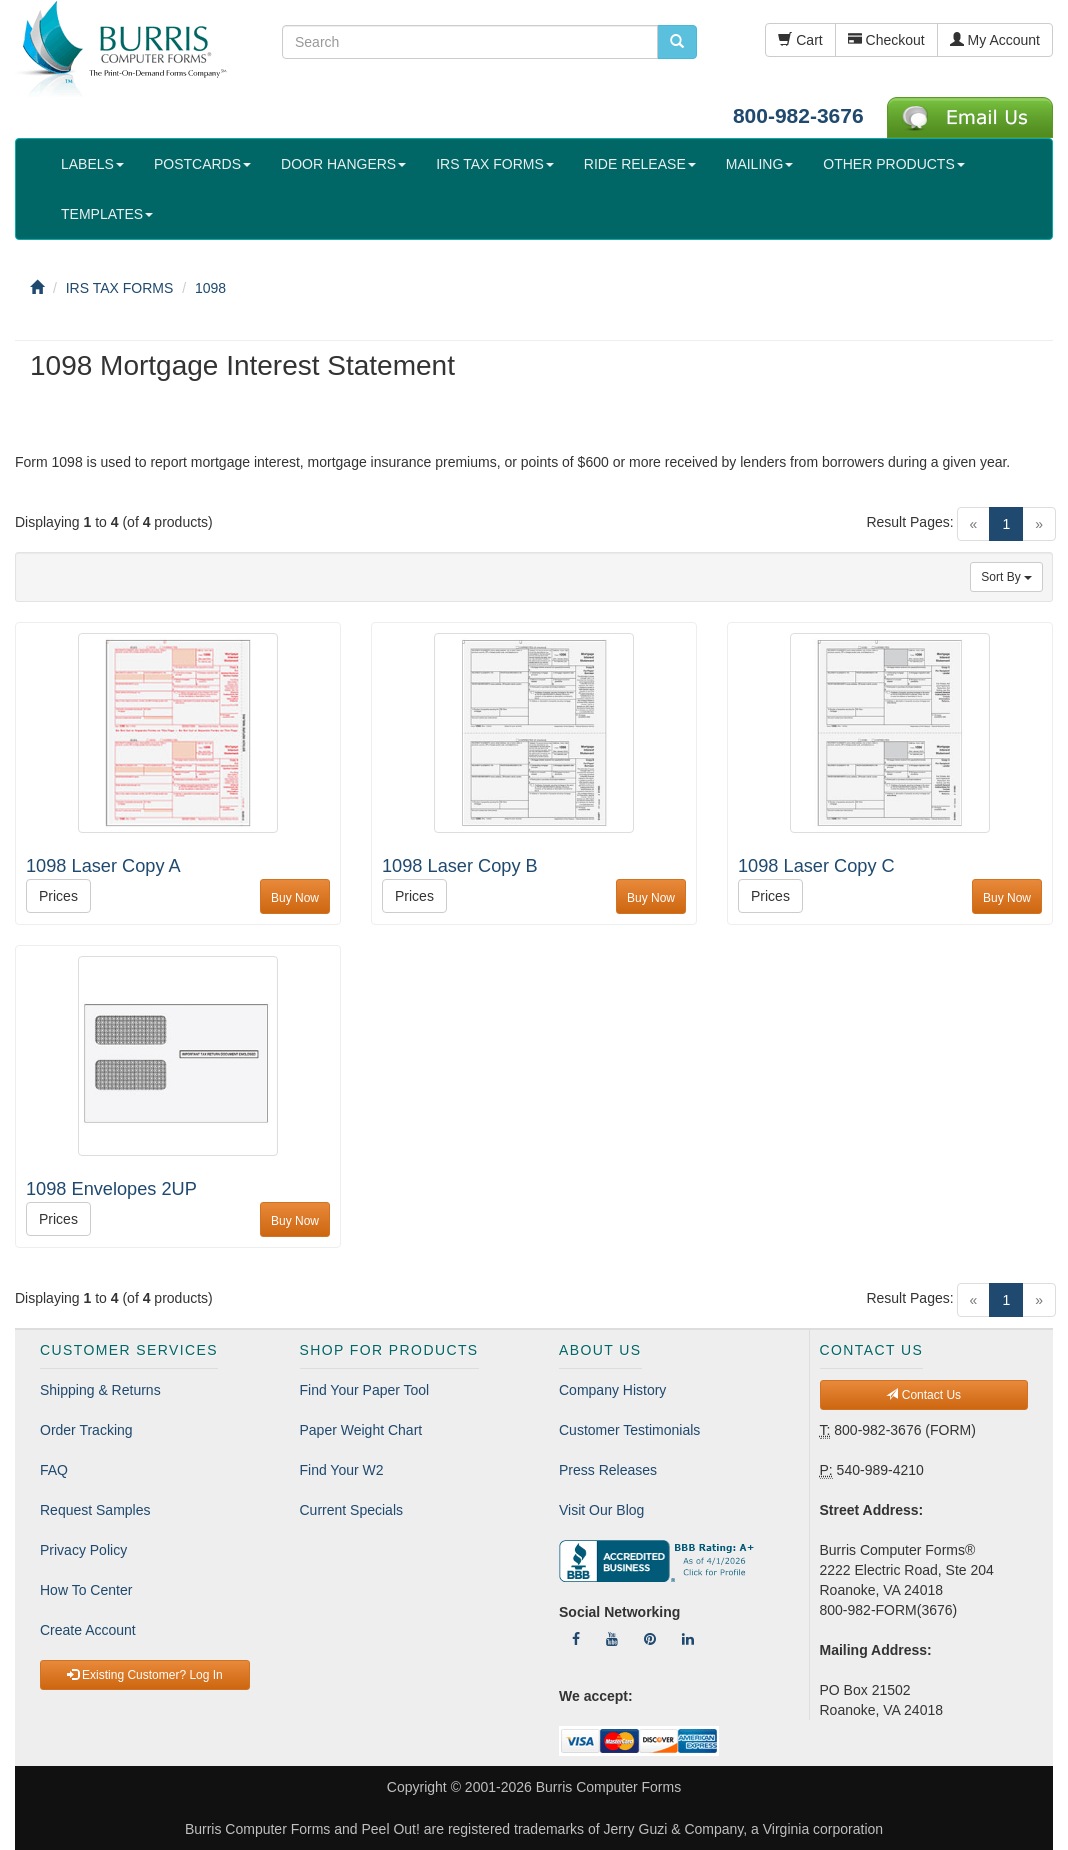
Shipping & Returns (100, 1390)
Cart (800, 40)
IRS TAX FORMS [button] (495, 164)
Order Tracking (86, 1430)
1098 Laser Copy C (816, 866)
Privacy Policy (83, 1550)
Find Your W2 (342, 1470)
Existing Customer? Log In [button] (145, 1675)
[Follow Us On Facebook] (576, 1639)
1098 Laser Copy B (460, 866)
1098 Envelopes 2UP (111, 1189)
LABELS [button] (92, 164)
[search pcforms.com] (677, 42)
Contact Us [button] (923, 1395)
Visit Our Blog (601, 1510)
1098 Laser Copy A (103, 866)
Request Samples (95, 1510)
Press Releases (608, 1470)
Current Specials (352, 1510)
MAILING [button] (760, 164)
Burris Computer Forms (608, 1787)
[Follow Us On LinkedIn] (688, 1639)
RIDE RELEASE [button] (640, 164)
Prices (58, 896)
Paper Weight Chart (361, 1430)
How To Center (86, 1590)
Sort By (1006, 577)
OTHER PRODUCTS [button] (893, 164)
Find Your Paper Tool (365, 1390)
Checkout (886, 40)
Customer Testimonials (629, 1430)
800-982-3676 (798, 115)
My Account (995, 40)
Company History (612, 1390)
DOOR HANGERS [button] (343, 164)
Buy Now (295, 898)
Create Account (88, 1630)
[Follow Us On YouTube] (612, 1639)
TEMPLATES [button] (107, 214)
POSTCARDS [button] (202, 164)
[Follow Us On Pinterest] (650, 1639)
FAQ (54, 1470)
